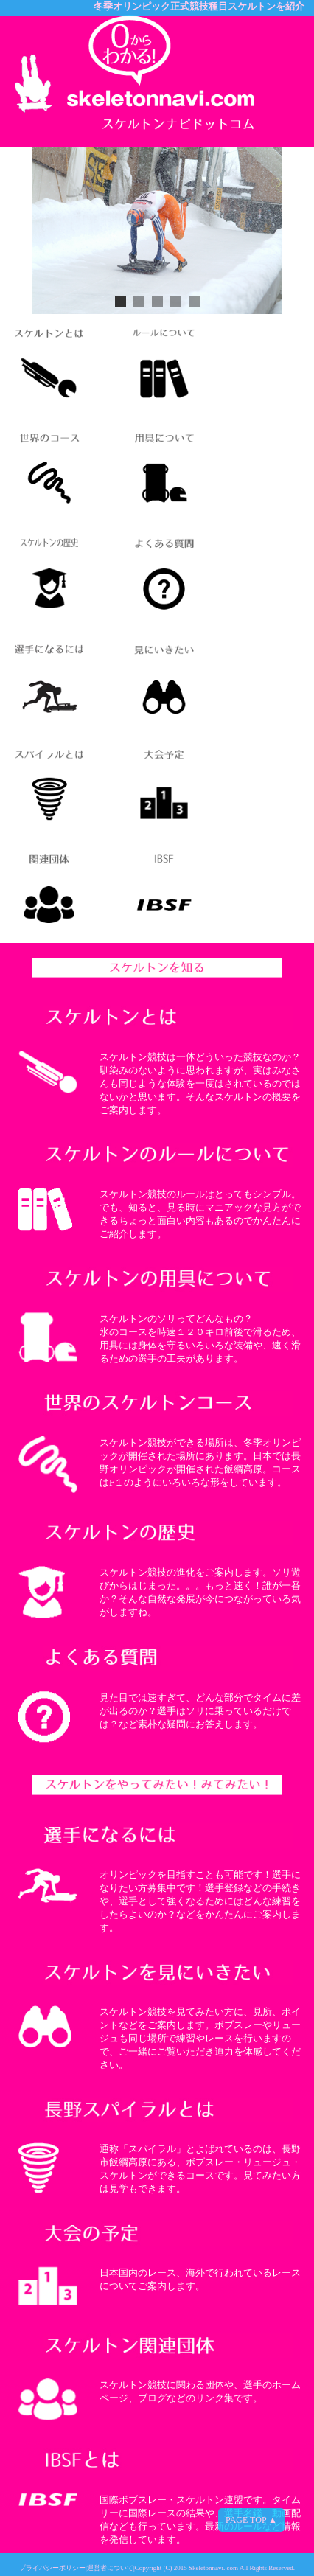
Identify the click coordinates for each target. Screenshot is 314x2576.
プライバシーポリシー (52, 2568)
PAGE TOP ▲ (251, 2520)
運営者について (110, 2568)
